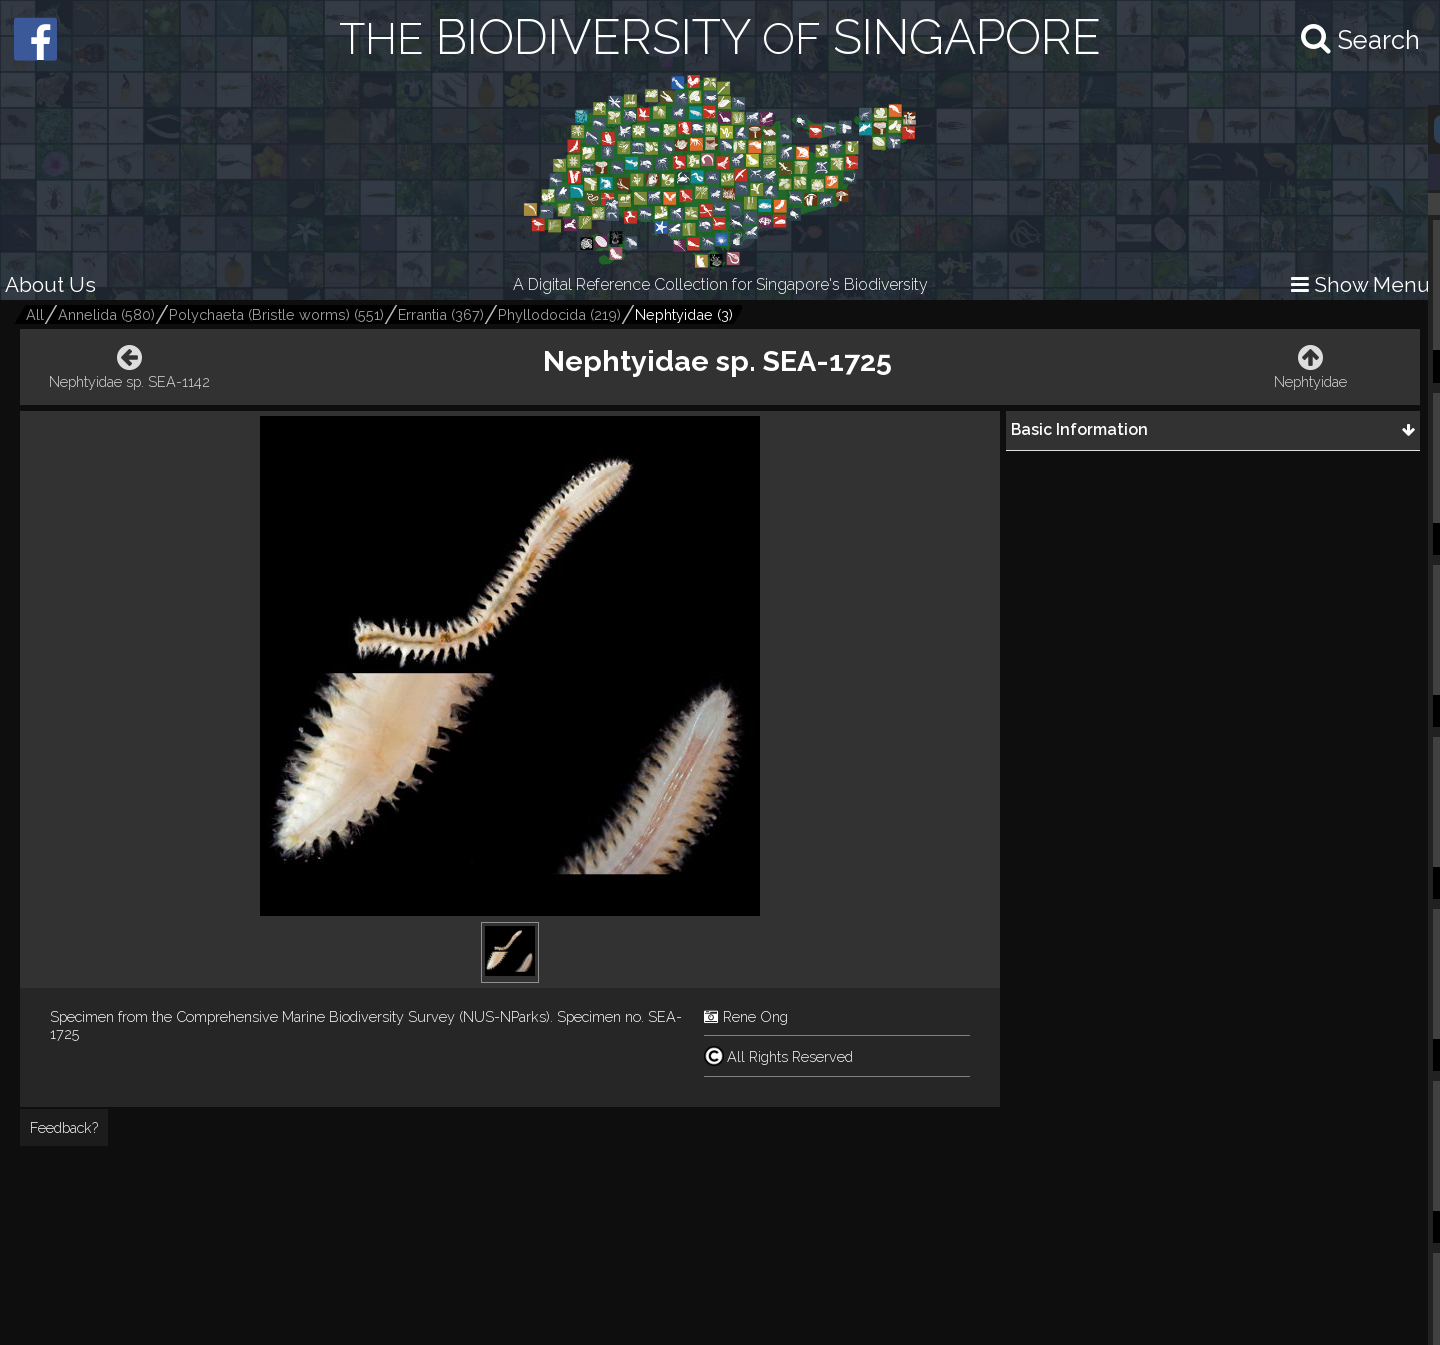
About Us (50, 284)
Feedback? (64, 1127)
